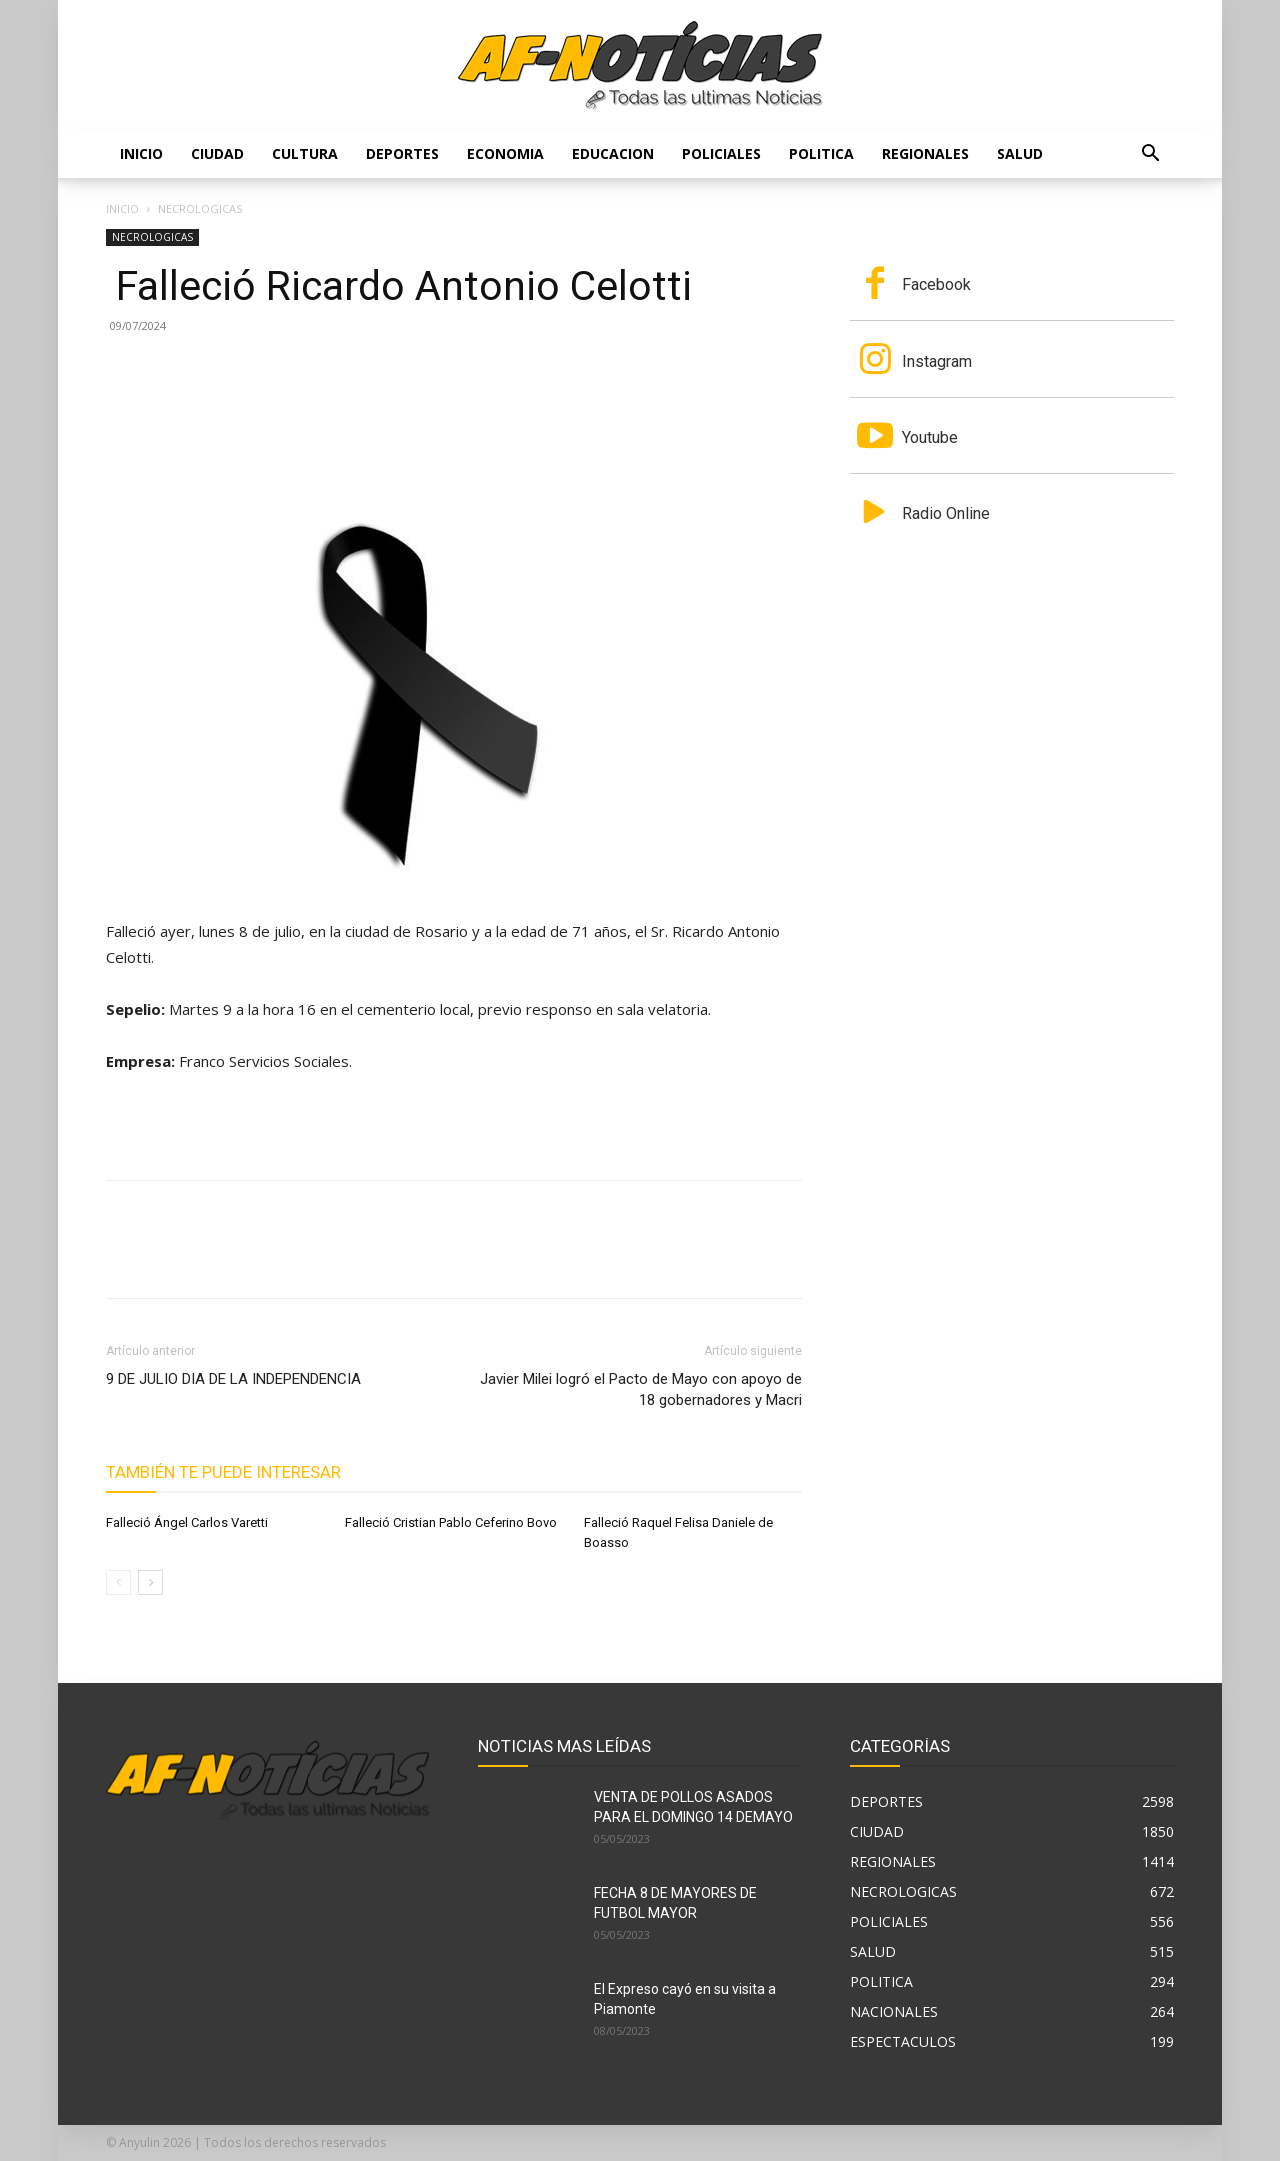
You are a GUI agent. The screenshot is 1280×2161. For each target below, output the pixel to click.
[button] (1150, 155)
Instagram (937, 361)
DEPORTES (402, 153)
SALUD (1020, 153)
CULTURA (305, 153)
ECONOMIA (505, 153)
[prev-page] (118, 1582)
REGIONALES (925, 153)
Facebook (936, 284)
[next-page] (150, 1582)
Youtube (930, 437)
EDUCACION (613, 153)
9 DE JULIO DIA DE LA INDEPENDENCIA (233, 1379)
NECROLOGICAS (152, 237)
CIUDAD (217, 153)
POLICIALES (721, 153)
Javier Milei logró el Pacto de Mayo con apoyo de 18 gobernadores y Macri (641, 1389)
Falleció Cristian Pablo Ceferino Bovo (451, 1522)
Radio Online (946, 513)
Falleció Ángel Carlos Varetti (187, 1522)
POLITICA (821, 153)
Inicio (141, 153)
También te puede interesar (223, 1472)
